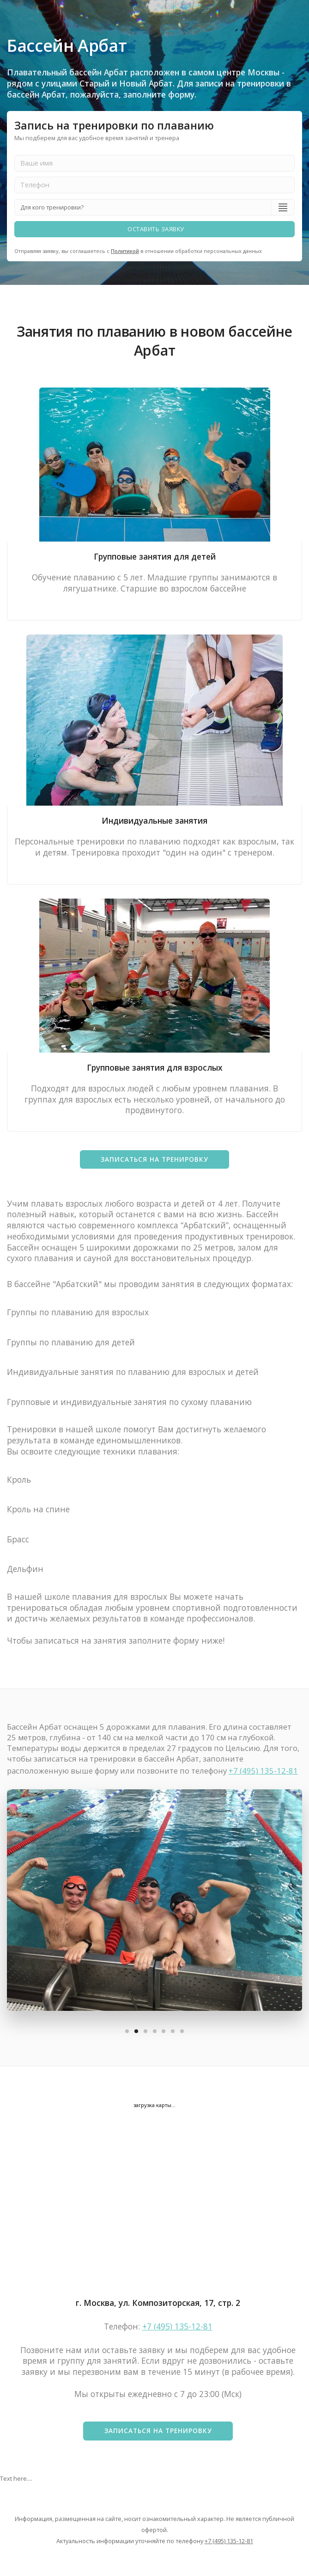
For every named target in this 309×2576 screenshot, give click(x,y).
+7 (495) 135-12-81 (263, 1770)
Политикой (125, 250)
